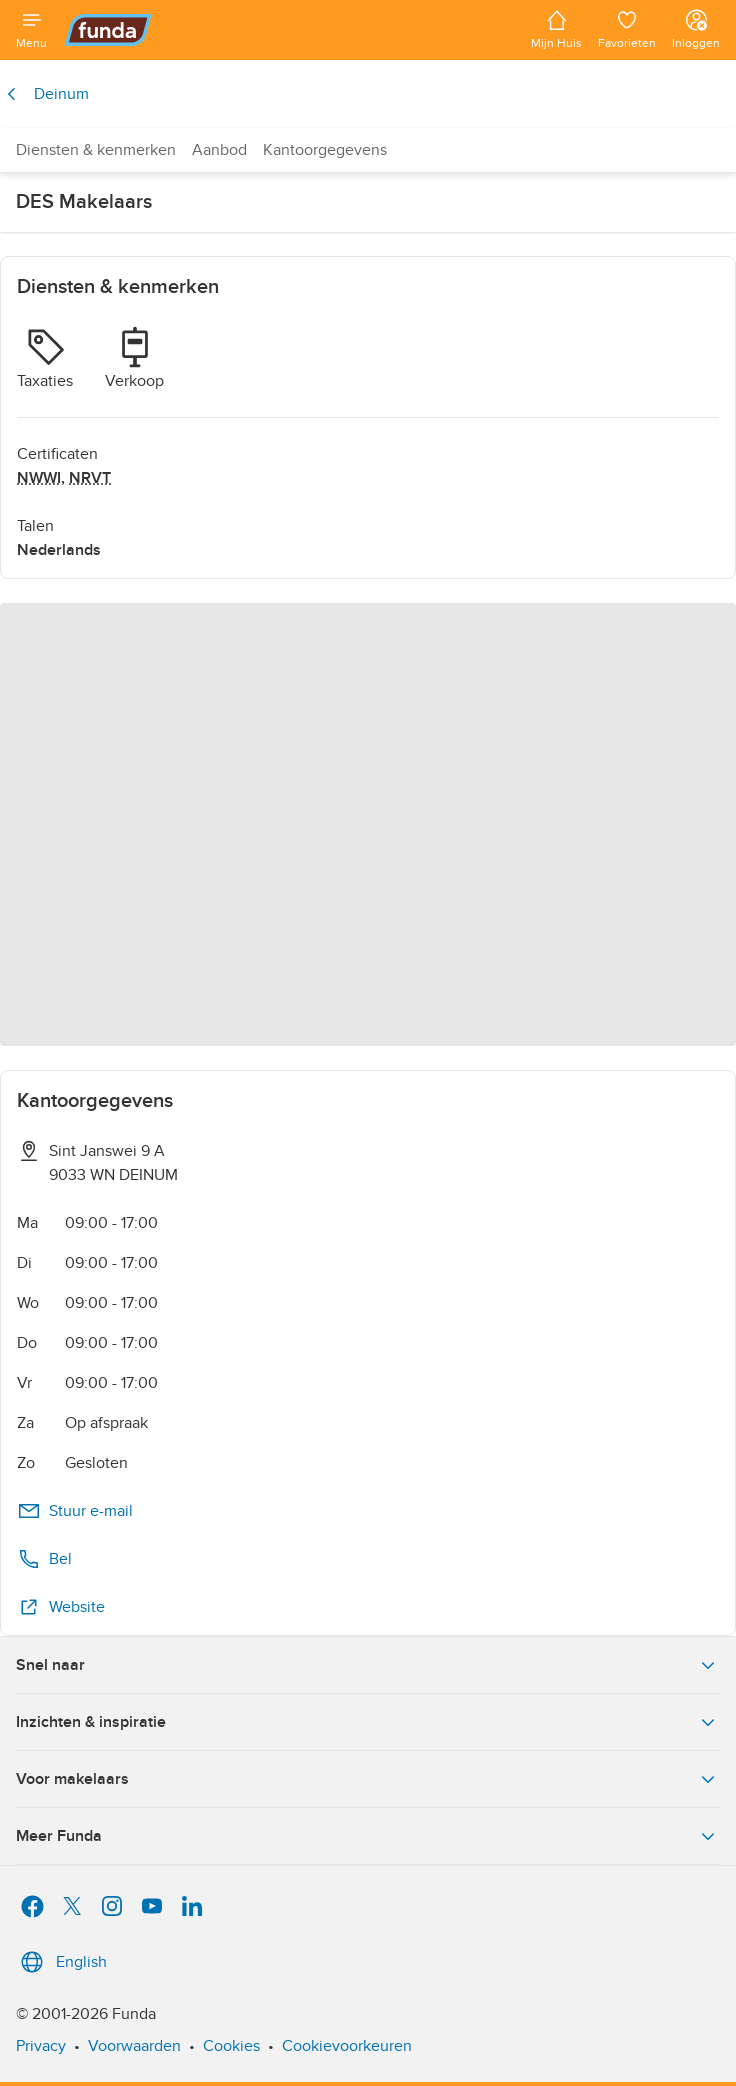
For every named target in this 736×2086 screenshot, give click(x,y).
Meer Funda (368, 1836)
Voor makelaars (368, 1779)
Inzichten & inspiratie (368, 1722)
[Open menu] (31, 30)
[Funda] (289, 30)
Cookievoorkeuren (347, 2046)
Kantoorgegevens (325, 150)
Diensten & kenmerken (96, 150)
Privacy (41, 2046)
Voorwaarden (134, 2046)
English (61, 1962)
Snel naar (368, 1665)
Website (61, 1607)
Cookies (231, 2046)
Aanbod (219, 150)
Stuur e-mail (75, 1511)
